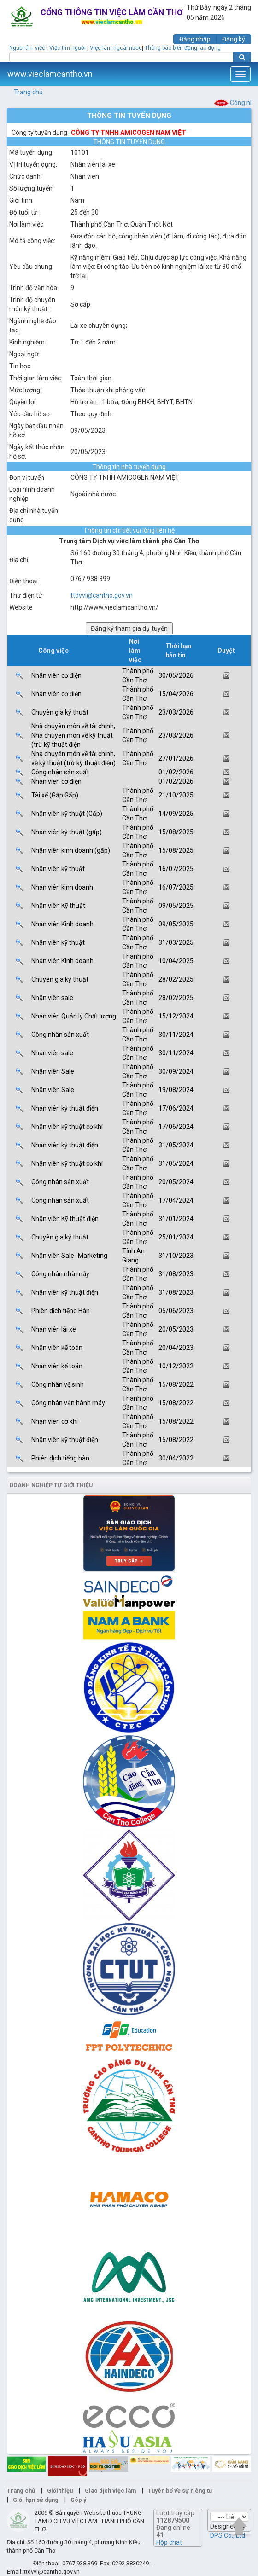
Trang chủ (28, 92)
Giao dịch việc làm (110, 2490)
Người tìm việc (27, 48)
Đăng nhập (195, 39)
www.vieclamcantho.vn (50, 74)
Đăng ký (233, 39)
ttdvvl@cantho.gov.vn (101, 595)
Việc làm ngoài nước (116, 48)
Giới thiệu (60, 2490)
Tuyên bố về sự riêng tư (180, 2490)
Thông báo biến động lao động (183, 48)
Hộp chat (169, 2542)
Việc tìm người (67, 48)
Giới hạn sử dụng (36, 2499)
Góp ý (78, 2499)
